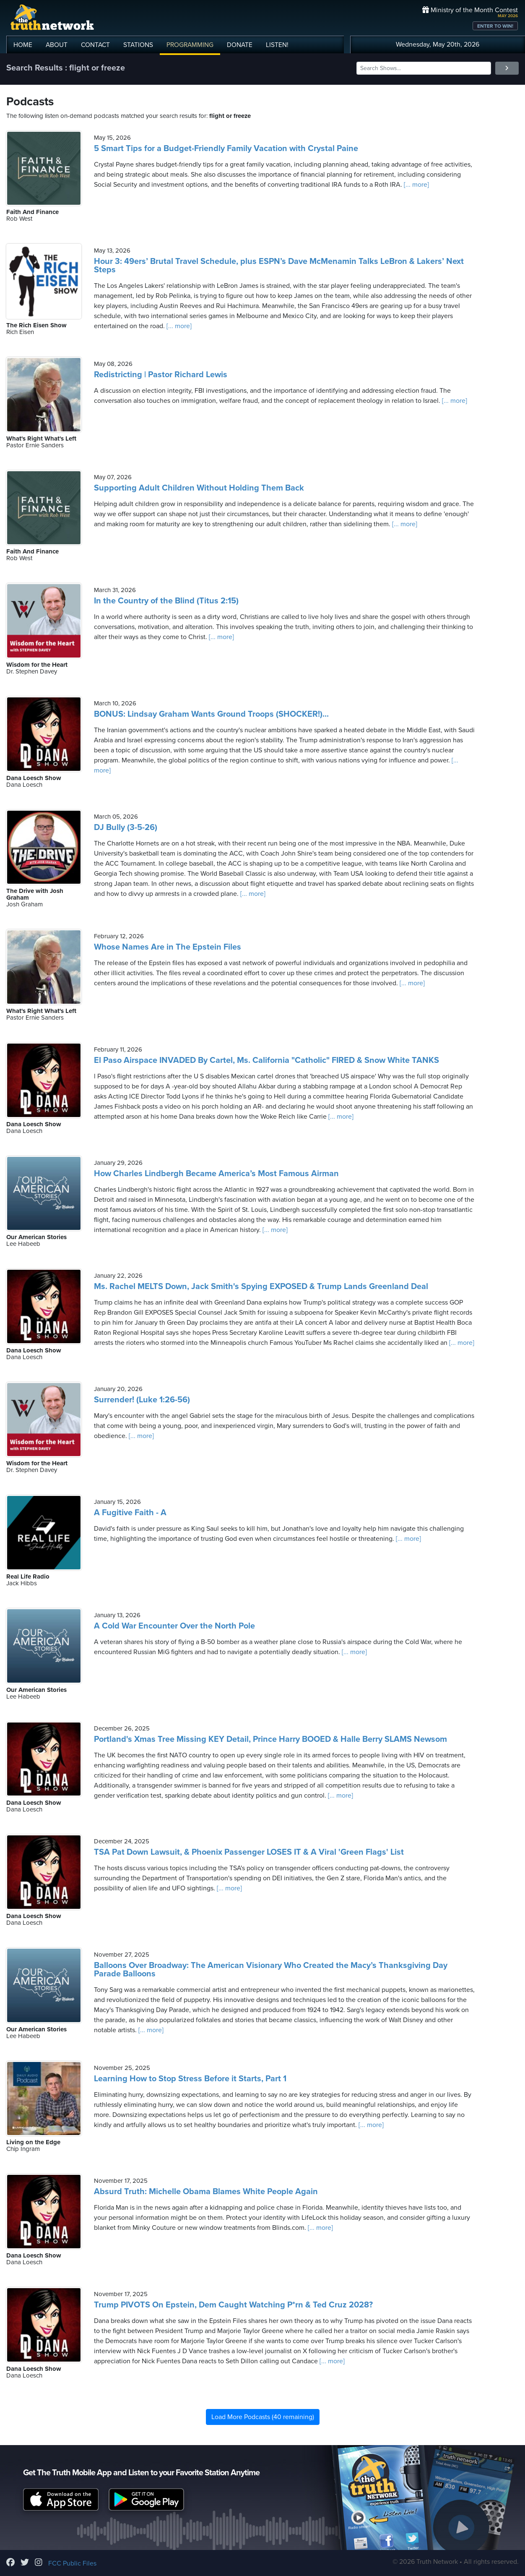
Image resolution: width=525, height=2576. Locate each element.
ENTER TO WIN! (495, 26)
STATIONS (138, 45)
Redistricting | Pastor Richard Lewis (160, 375)
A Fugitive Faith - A (130, 1513)
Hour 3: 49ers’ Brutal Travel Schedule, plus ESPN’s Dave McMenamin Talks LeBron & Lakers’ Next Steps (279, 265)
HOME (22, 45)
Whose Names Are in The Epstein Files (167, 947)
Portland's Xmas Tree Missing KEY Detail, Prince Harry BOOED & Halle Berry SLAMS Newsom (270, 1739)
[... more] (415, 184)
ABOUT (57, 45)
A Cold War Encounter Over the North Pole (174, 1626)
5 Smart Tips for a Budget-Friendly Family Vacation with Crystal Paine (226, 149)
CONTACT (95, 45)
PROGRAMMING (189, 45)
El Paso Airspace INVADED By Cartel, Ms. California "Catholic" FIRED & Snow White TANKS (266, 1060)
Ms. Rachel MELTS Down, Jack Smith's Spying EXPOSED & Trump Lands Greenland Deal (261, 1286)
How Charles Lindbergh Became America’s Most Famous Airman (216, 1174)
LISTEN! (277, 45)
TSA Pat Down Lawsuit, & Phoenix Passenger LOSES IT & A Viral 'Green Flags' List (249, 1852)
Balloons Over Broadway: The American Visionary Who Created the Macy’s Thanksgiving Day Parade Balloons (270, 1969)
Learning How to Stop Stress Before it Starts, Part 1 (190, 2079)
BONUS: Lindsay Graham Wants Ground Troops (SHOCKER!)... (211, 714)
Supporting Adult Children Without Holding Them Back (199, 488)
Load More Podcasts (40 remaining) (262, 2417)
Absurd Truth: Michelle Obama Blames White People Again (206, 2192)
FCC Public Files (72, 2563)
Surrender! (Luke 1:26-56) (142, 1400)
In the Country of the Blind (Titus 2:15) (166, 601)
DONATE (239, 45)
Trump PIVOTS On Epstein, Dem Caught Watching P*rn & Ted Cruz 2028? (233, 2305)
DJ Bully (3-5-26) (125, 827)
